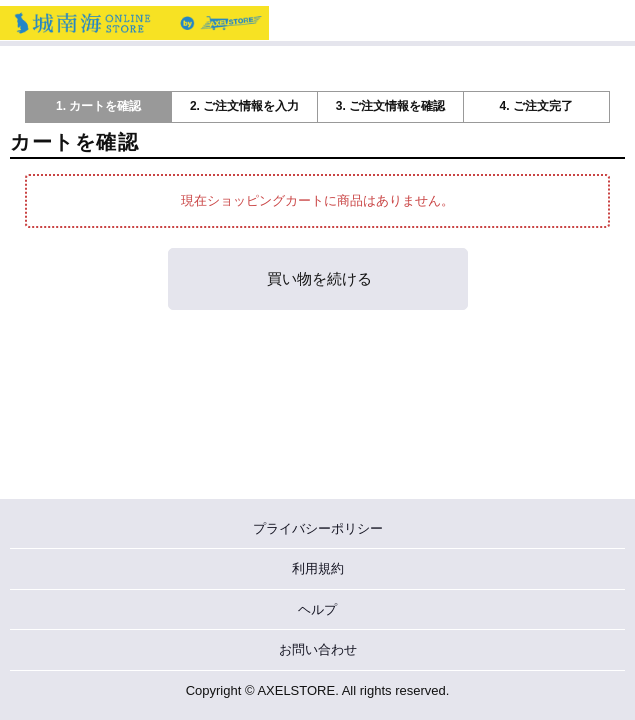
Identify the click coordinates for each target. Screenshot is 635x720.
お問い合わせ (318, 649)
